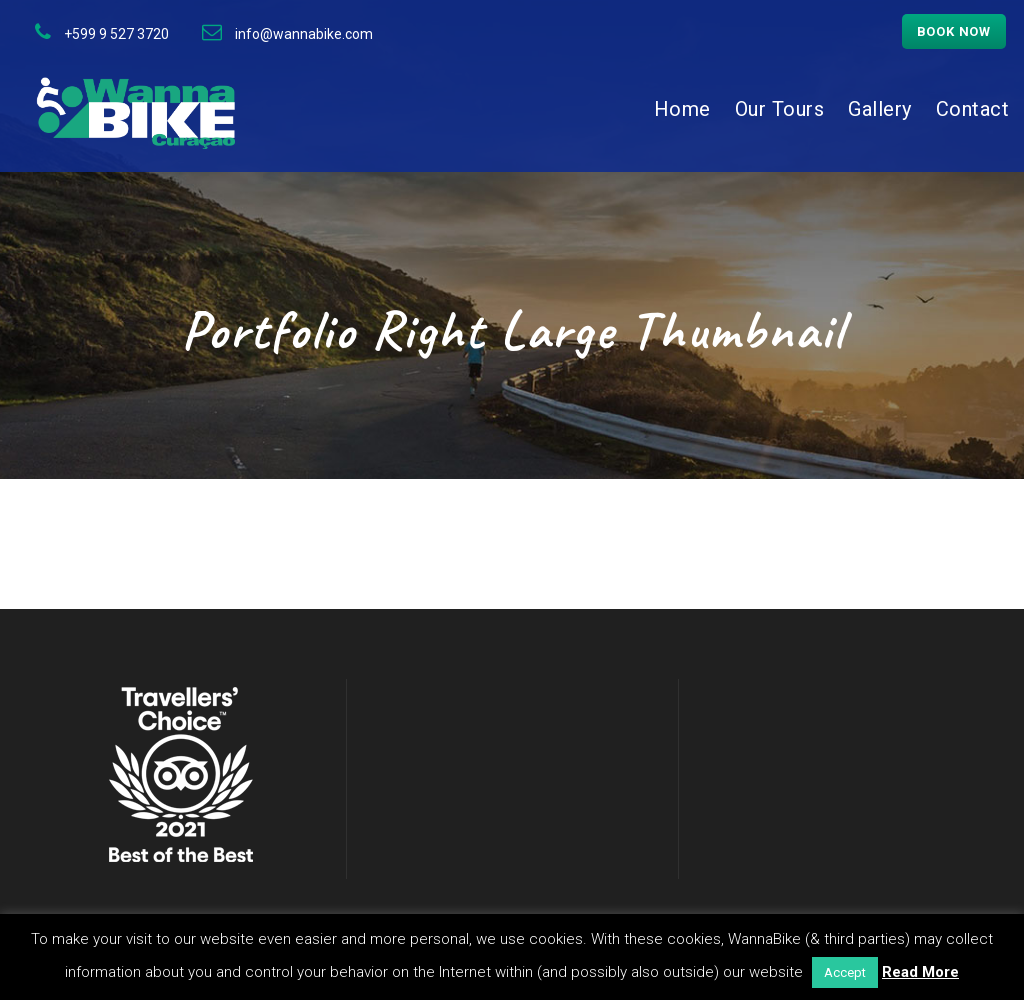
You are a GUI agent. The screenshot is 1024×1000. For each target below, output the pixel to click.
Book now (954, 31)
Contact (973, 109)
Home (682, 109)
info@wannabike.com (304, 34)
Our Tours (780, 109)
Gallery (880, 109)
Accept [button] (845, 972)
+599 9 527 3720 (116, 34)
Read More (920, 972)
